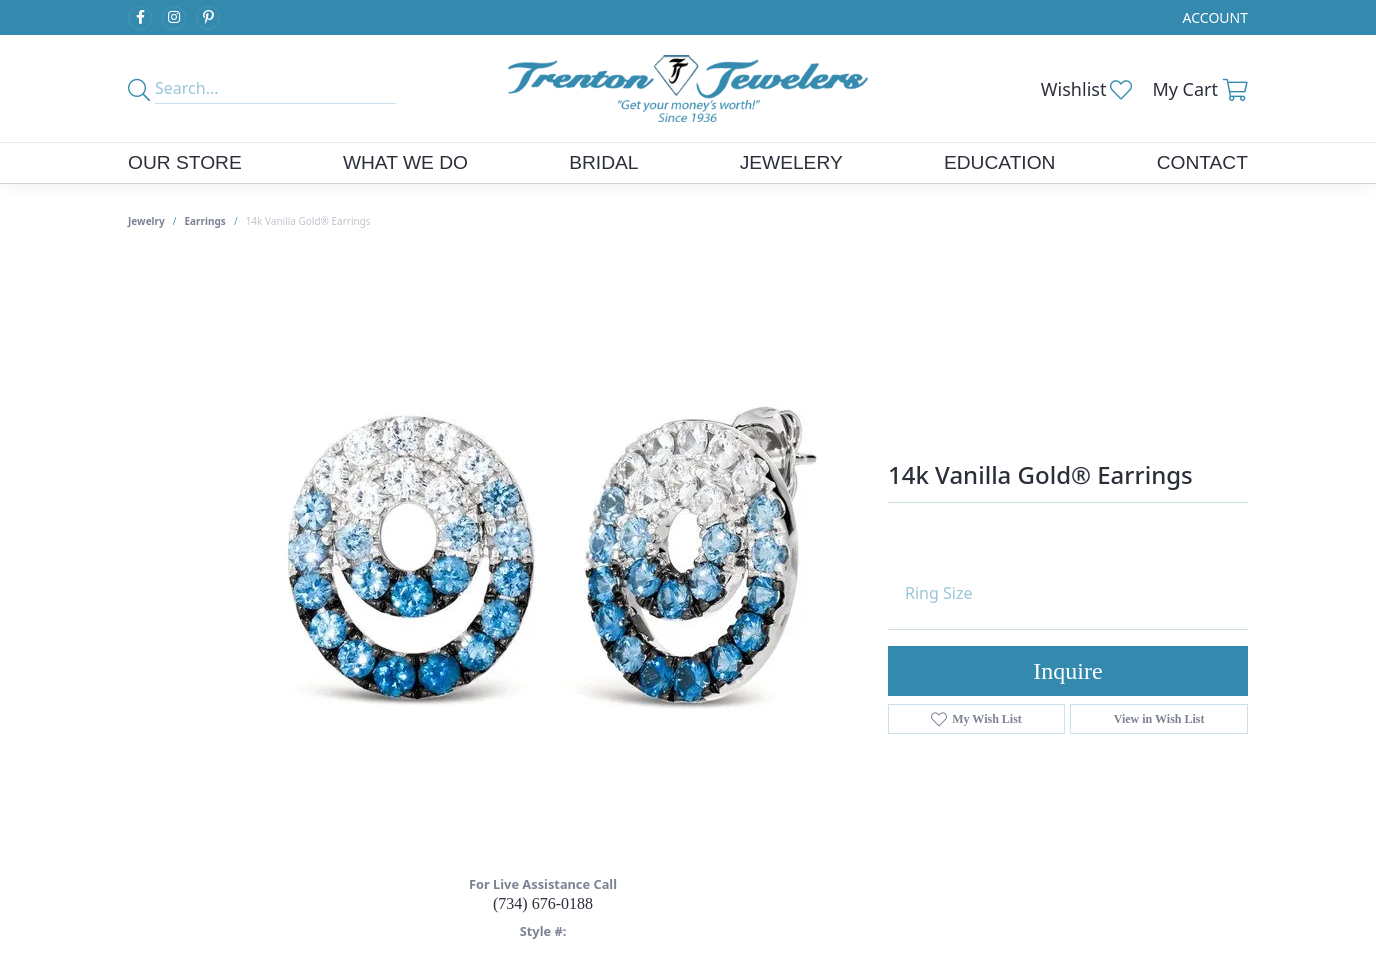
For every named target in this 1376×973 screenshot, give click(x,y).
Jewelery (791, 162)
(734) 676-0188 (543, 903)
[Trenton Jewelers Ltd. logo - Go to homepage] (688, 88)
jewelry (146, 221)
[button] (1213, 17)
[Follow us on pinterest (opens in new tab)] (208, 18)
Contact (1202, 162)
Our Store (185, 162)
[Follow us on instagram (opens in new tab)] (174, 18)
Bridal (603, 162)
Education (1000, 162)
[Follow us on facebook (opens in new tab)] (140, 18)
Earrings (205, 221)
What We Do (405, 162)
